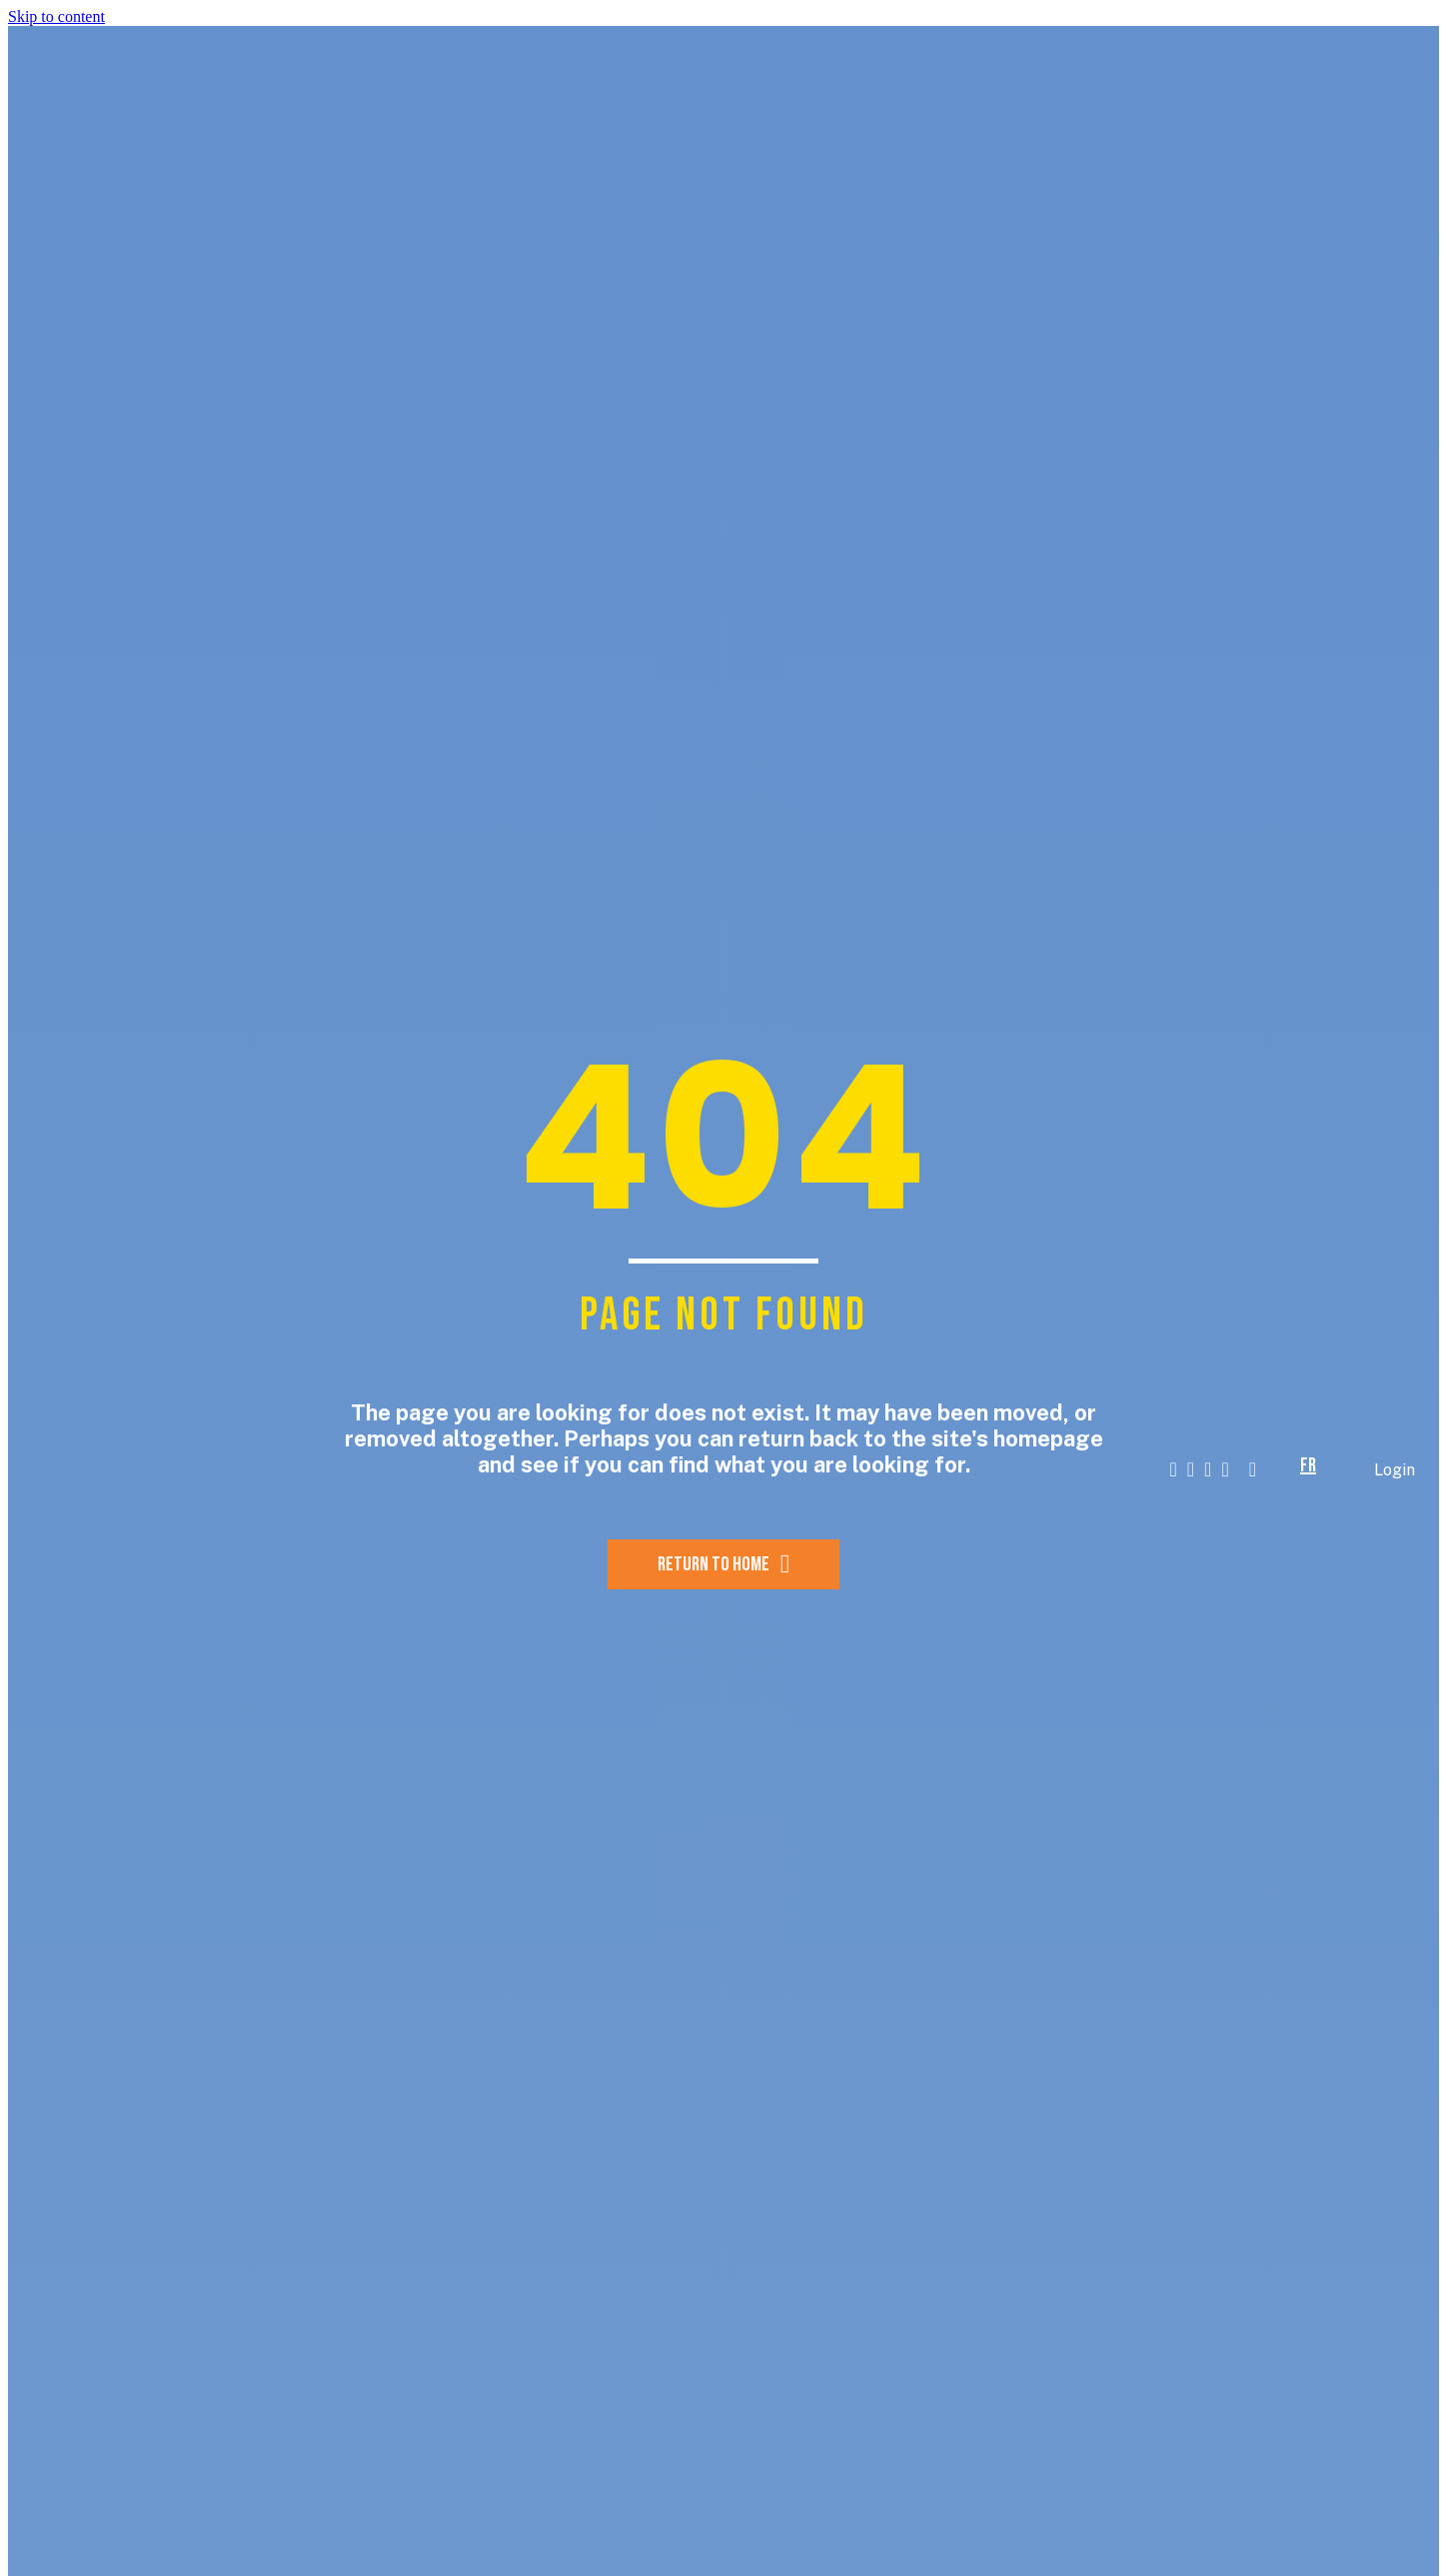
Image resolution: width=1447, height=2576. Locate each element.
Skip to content (56, 16)
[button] (1281, 1470)
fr (1308, 1465)
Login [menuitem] (1394, 1469)
